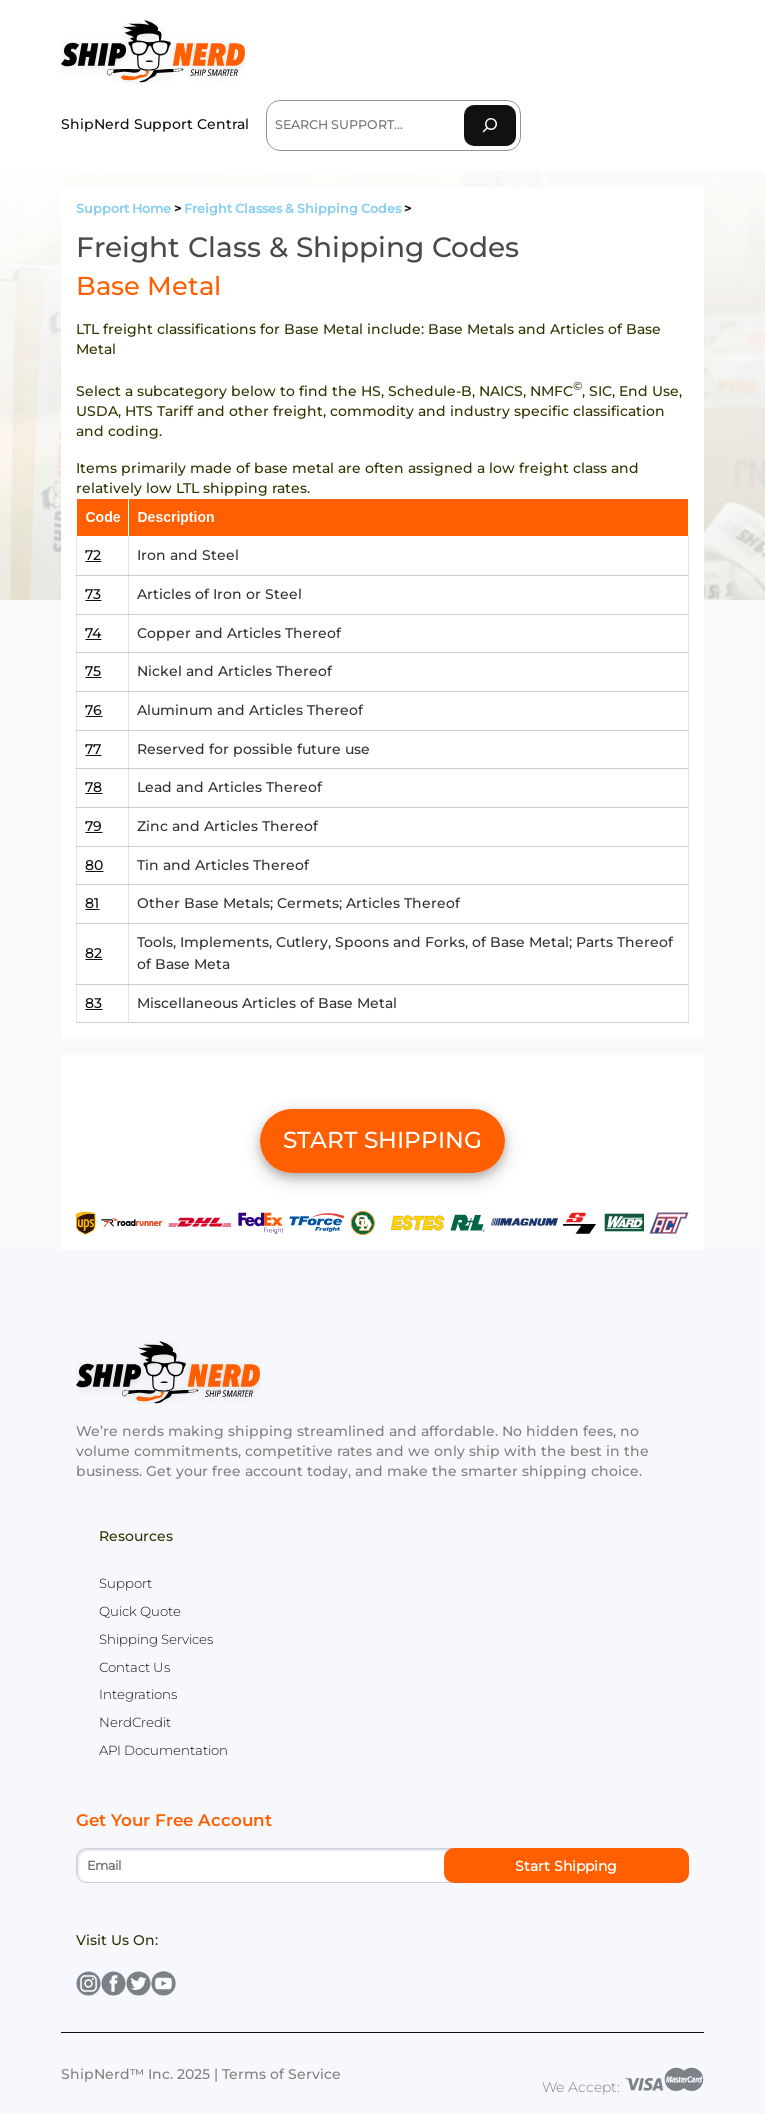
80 (94, 865)
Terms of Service (281, 2074)
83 (93, 1003)
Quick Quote (140, 1611)
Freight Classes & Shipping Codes (292, 208)
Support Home (123, 208)
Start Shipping (566, 1866)
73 (93, 594)
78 (93, 787)
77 (93, 749)
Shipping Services (156, 1639)
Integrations (138, 1694)
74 (93, 633)
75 (93, 671)
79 (93, 826)
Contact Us (134, 1667)
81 (92, 903)
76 (93, 710)
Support (125, 1583)
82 (93, 953)
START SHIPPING (382, 1140)
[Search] (490, 125)
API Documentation (163, 1750)
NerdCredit (135, 1722)
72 (93, 555)
